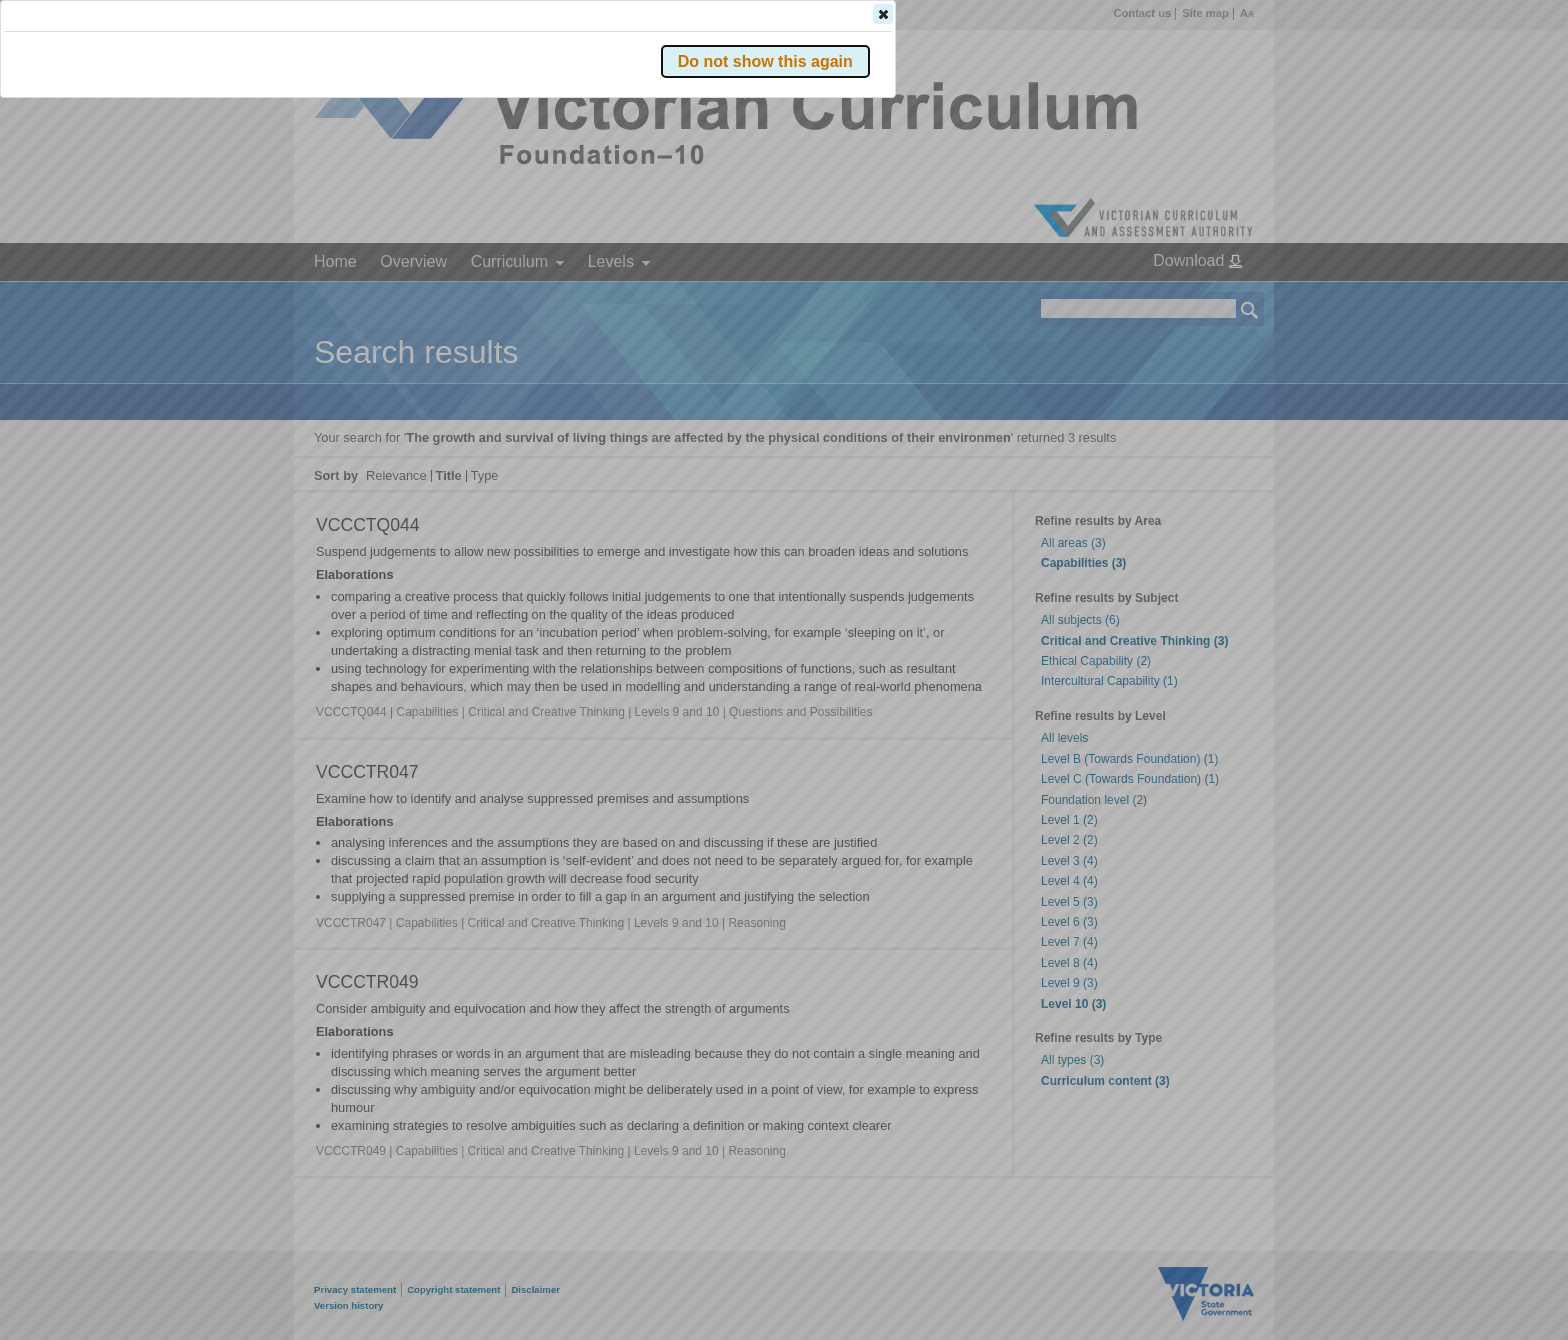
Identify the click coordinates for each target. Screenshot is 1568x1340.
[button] (1215, 299)
